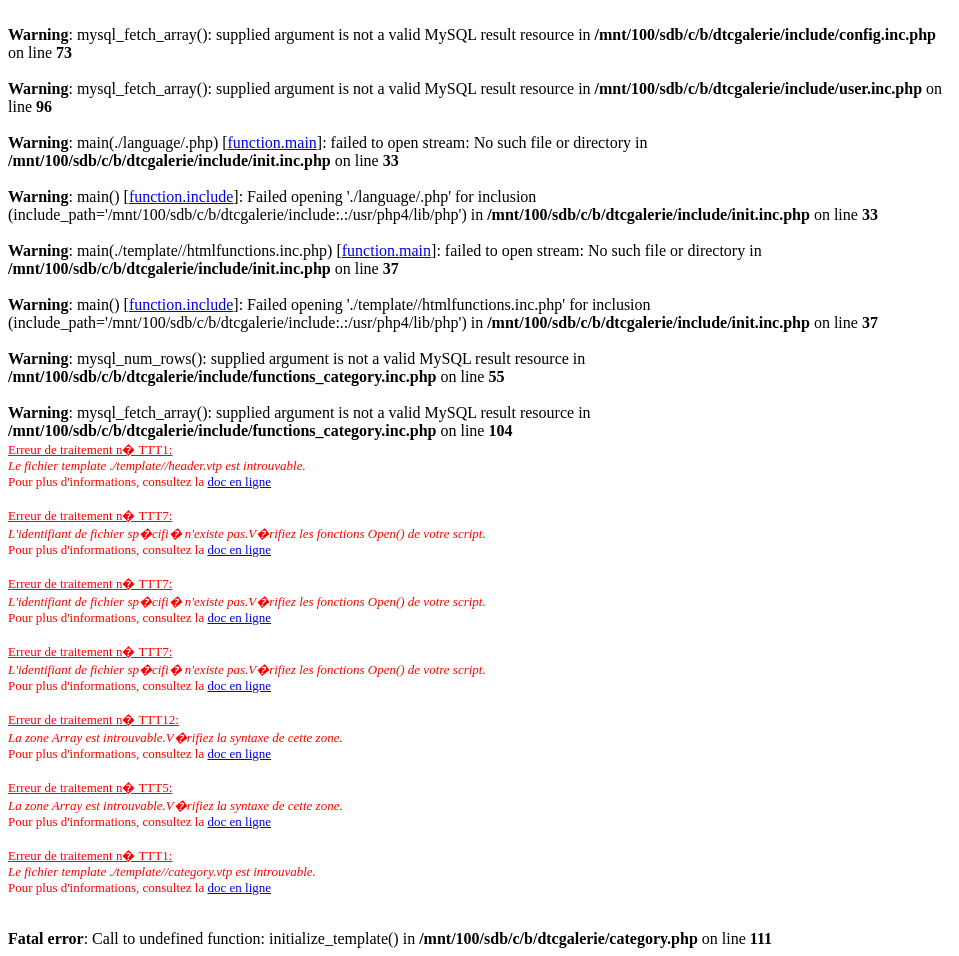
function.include (181, 196)
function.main (272, 142)
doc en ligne (239, 481)
